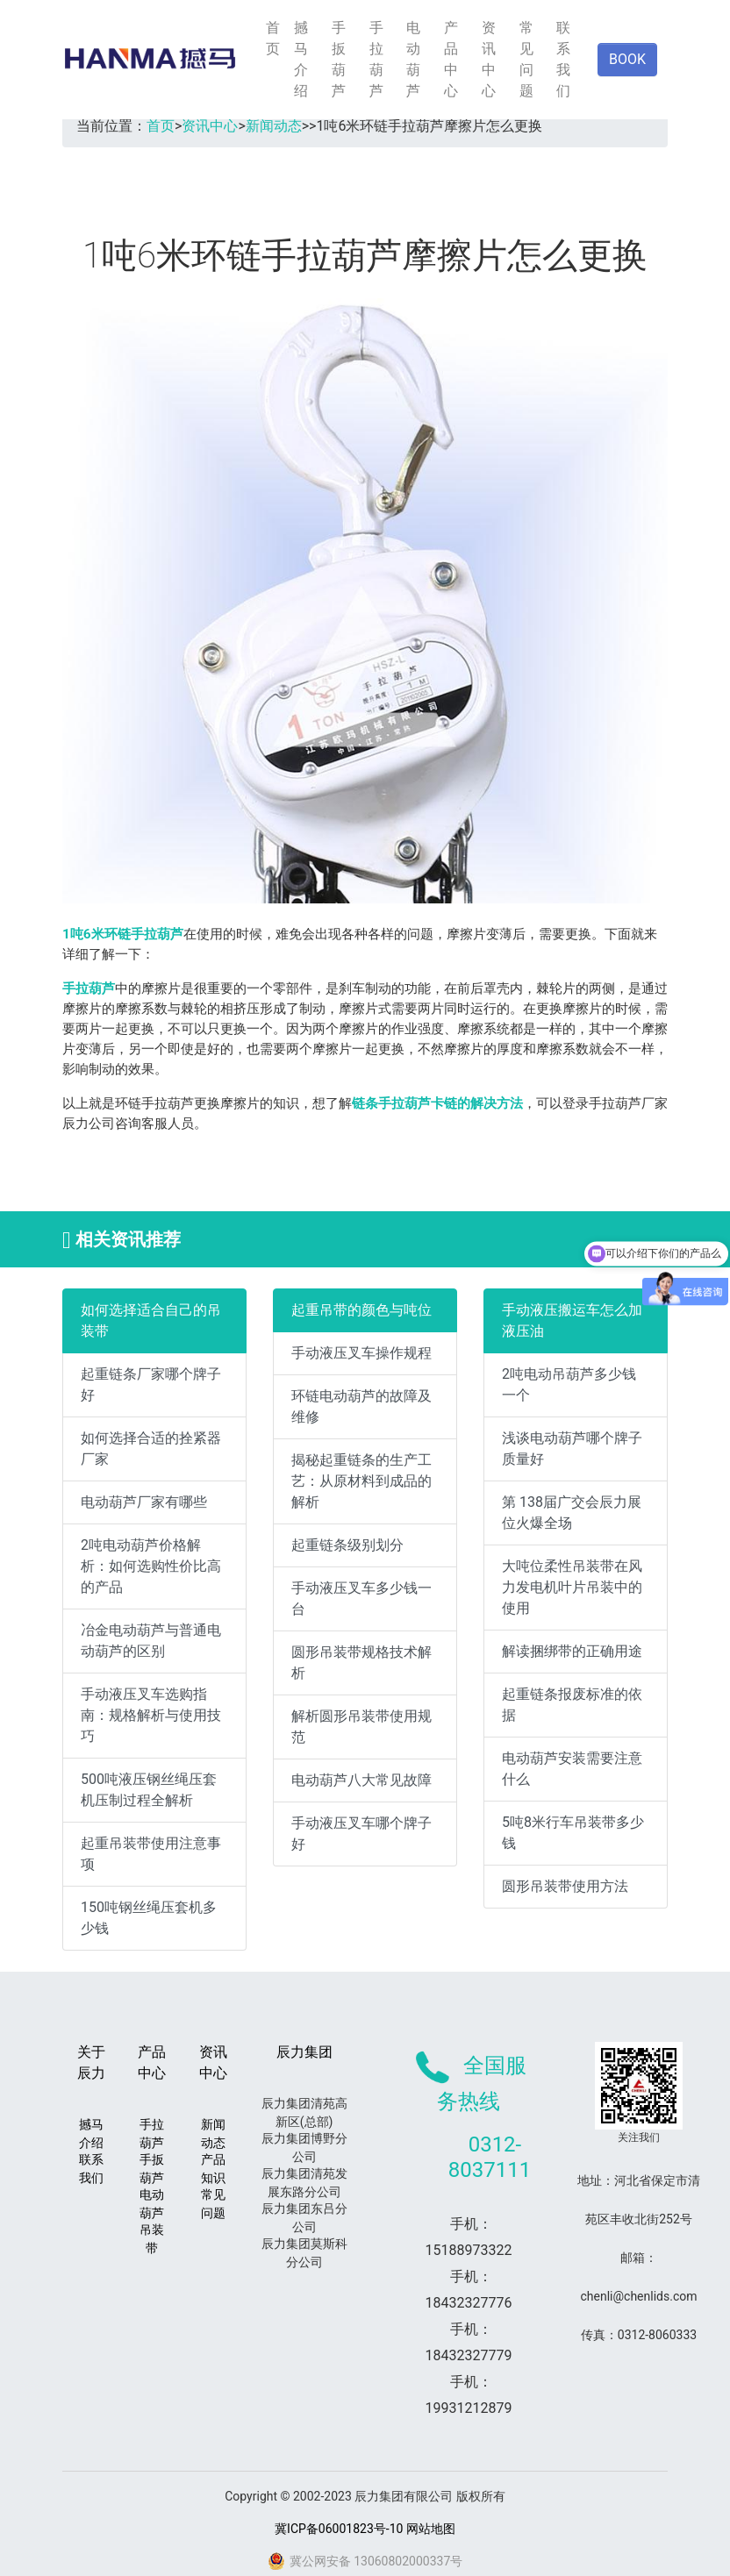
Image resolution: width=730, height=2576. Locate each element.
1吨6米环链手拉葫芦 (122, 934)
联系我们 (563, 59)
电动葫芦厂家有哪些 (144, 1502)
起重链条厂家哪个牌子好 (151, 1384)
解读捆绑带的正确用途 (572, 1651)
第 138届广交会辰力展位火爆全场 (571, 1512)
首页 (273, 38)
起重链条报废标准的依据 (572, 1704)
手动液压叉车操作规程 (361, 1353)
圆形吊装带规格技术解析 (361, 1662)
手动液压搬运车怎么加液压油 (572, 1320)
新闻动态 (274, 126)
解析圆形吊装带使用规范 (361, 1726)
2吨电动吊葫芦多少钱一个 (569, 1384)
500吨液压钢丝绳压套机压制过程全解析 (149, 1790)
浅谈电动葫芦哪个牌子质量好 (572, 1448)
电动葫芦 (413, 59)
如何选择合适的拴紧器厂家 (151, 1448)
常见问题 (526, 59)
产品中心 (451, 59)
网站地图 (430, 2529)
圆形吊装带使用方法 (565, 1886)
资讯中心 (489, 59)
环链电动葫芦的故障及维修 (361, 1406)
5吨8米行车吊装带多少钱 (573, 1833)
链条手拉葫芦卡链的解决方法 (437, 1103)
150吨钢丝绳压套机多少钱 (149, 1918)
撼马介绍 (301, 59)
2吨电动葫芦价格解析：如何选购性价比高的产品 (151, 1566)
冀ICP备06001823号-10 (339, 2529)
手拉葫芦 (376, 59)
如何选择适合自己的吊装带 (151, 1320)
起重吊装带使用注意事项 (151, 1854)
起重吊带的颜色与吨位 (361, 1310)
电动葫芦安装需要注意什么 (572, 1769)
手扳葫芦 (339, 59)
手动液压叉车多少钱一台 (361, 1598)
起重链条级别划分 (347, 1545)
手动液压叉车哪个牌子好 (361, 1833)
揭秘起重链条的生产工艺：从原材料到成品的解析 (361, 1481)
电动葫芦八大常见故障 (361, 1780)
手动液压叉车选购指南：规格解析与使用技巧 (151, 1715)
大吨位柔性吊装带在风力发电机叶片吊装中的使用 (572, 1587)
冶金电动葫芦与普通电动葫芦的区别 (151, 1640)
